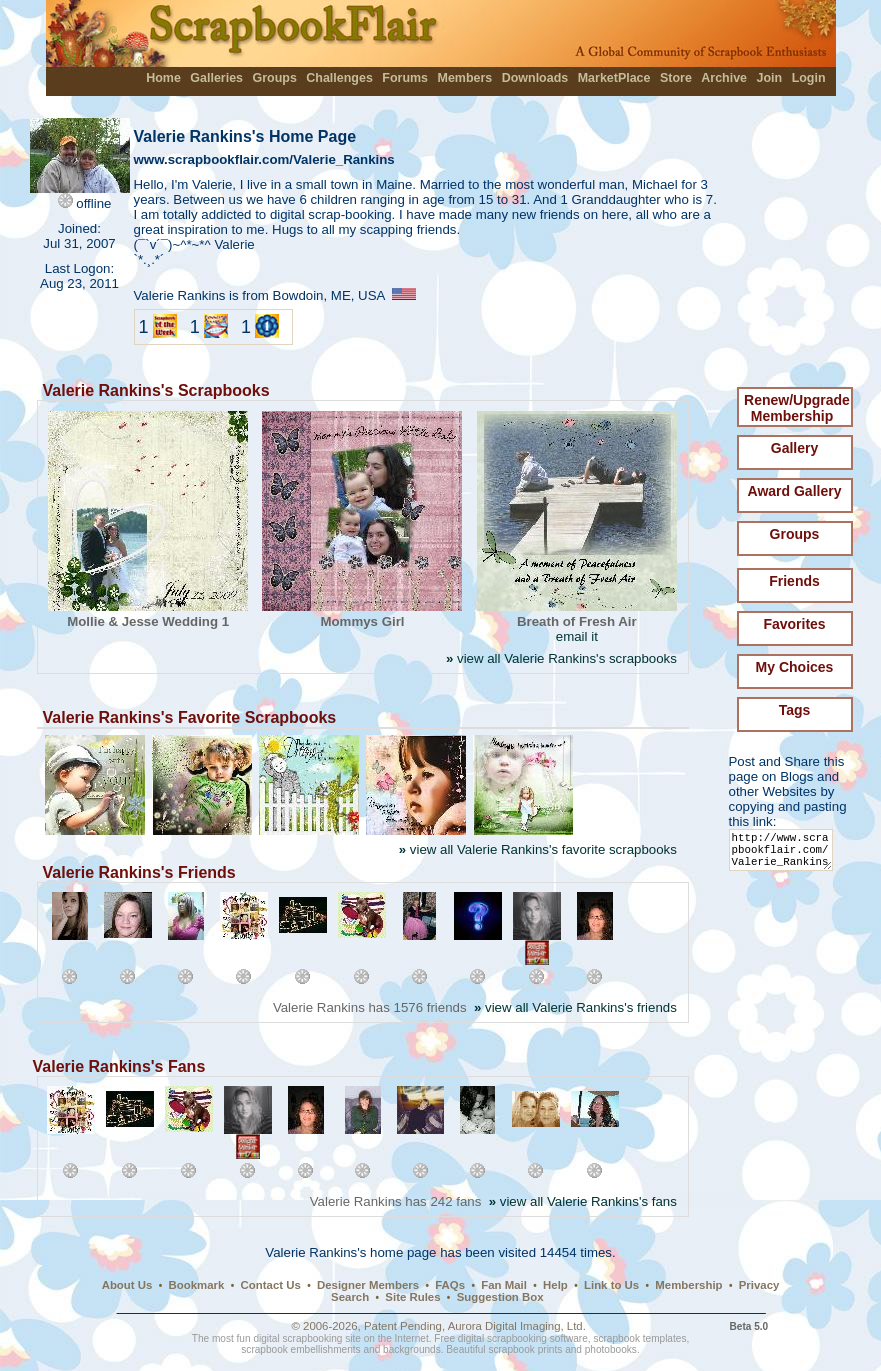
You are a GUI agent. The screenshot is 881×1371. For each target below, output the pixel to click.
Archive (724, 78)
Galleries (216, 78)
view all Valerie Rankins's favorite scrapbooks (538, 849)
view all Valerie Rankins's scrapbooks (561, 658)
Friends (794, 581)
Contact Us (271, 1285)
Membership (688, 1285)
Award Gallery (795, 491)
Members (465, 78)
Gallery (794, 448)
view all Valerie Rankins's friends (575, 1007)
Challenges (339, 78)
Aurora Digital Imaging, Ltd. (517, 1326)
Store (676, 78)
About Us (127, 1285)
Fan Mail (504, 1285)
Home (163, 78)
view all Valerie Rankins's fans (583, 1201)
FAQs (450, 1285)
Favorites (794, 624)
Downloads (535, 78)
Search (350, 1297)
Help (555, 1285)
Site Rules (412, 1297)
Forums (405, 78)
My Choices (795, 667)
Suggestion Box (500, 1297)
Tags (795, 710)
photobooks (611, 1349)
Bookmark (197, 1285)
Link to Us (611, 1285)
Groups (274, 78)
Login (809, 78)
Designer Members (368, 1285)
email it (577, 636)
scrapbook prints (525, 1349)
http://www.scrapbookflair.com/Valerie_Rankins (784, 854)
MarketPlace (614, 78)
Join (770, 78)
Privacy (759, 1285)
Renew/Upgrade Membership (797, 408)
